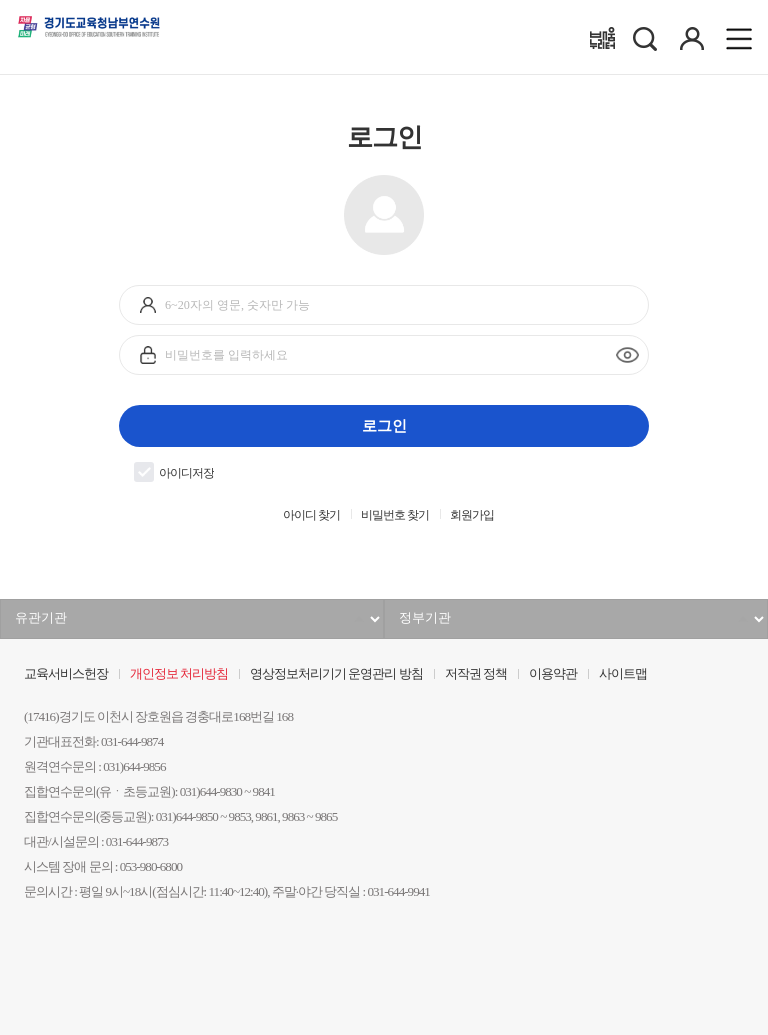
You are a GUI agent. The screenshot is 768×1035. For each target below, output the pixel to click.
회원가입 (472, 515)
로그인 (384, 425)
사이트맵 (623, 674)
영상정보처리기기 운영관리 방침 (336, 674)
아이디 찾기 (311, 515)
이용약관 (553, 674)
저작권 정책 (476, 674)
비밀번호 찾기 (395, 515)
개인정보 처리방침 (179, 674)
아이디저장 (174, 472)
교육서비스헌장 (66, 674)
